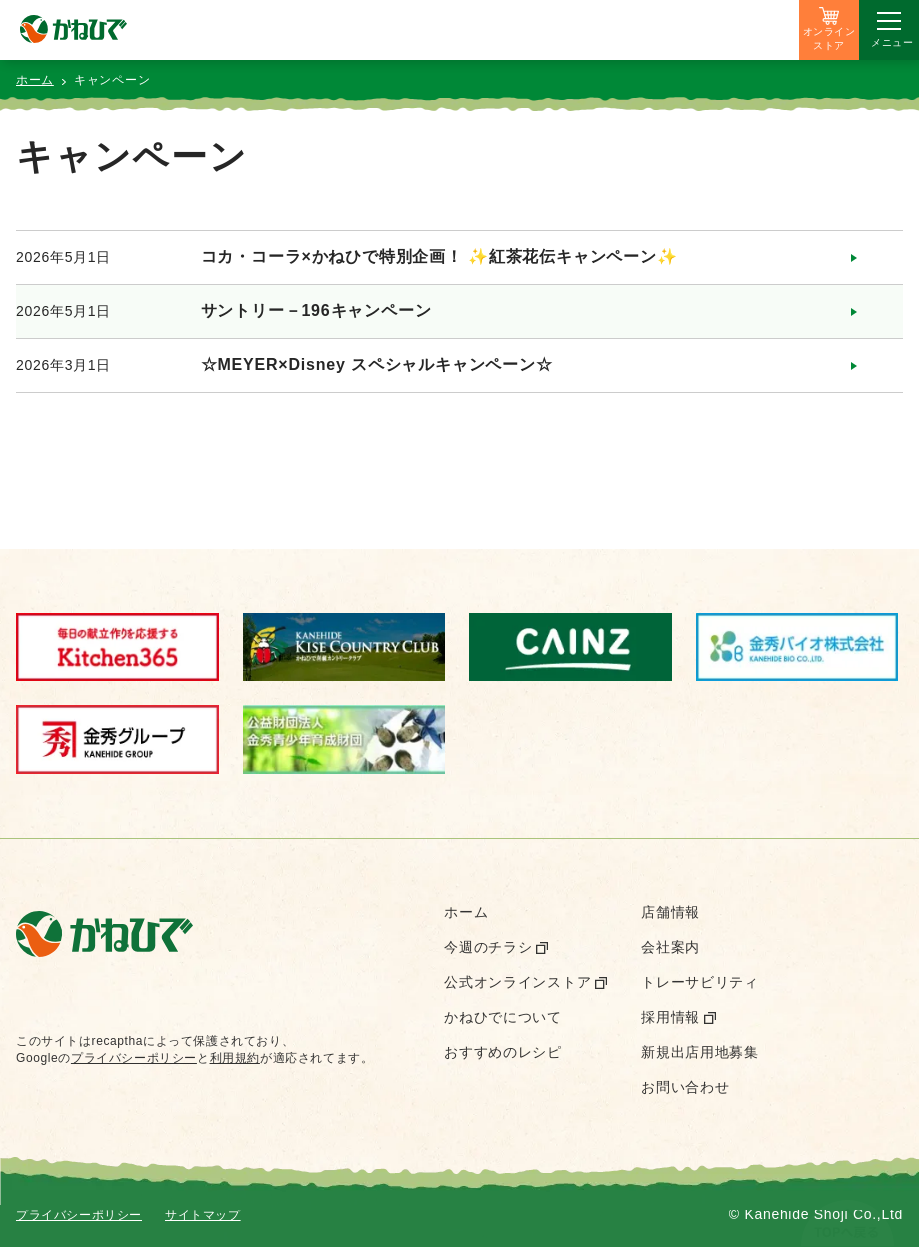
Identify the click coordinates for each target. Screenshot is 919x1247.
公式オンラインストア (517, 982)
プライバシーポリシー (134, 1058)
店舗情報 (670, 912)
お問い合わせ (685, 1087)
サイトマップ (203, 1215)
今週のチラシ (488, 947)
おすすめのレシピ (503, 1052)
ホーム (35, 80)
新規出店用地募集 (700, 1052)
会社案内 (670, 947)
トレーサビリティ (700, 982)
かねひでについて (503, 1017)
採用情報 (670, 1017)
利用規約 (235, 1058)
